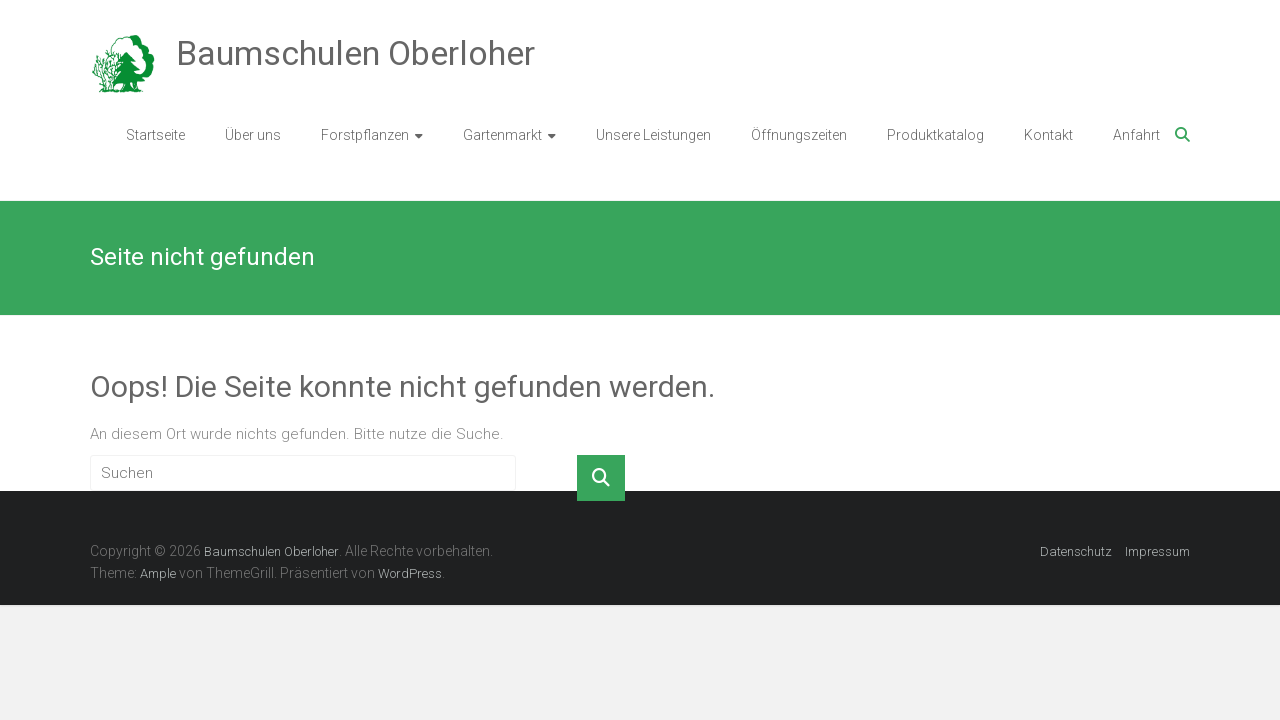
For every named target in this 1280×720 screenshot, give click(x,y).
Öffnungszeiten (799, 135)
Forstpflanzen (365, 135)
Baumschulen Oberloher (355, 53)
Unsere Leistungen (653, 135)
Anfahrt (1136, 135)
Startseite (155, 135)
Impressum (1157, 551)
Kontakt (1048, 135)
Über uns (253, 135)
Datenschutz (1076, 551)
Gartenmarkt (502, 135)
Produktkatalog (935, 135)
